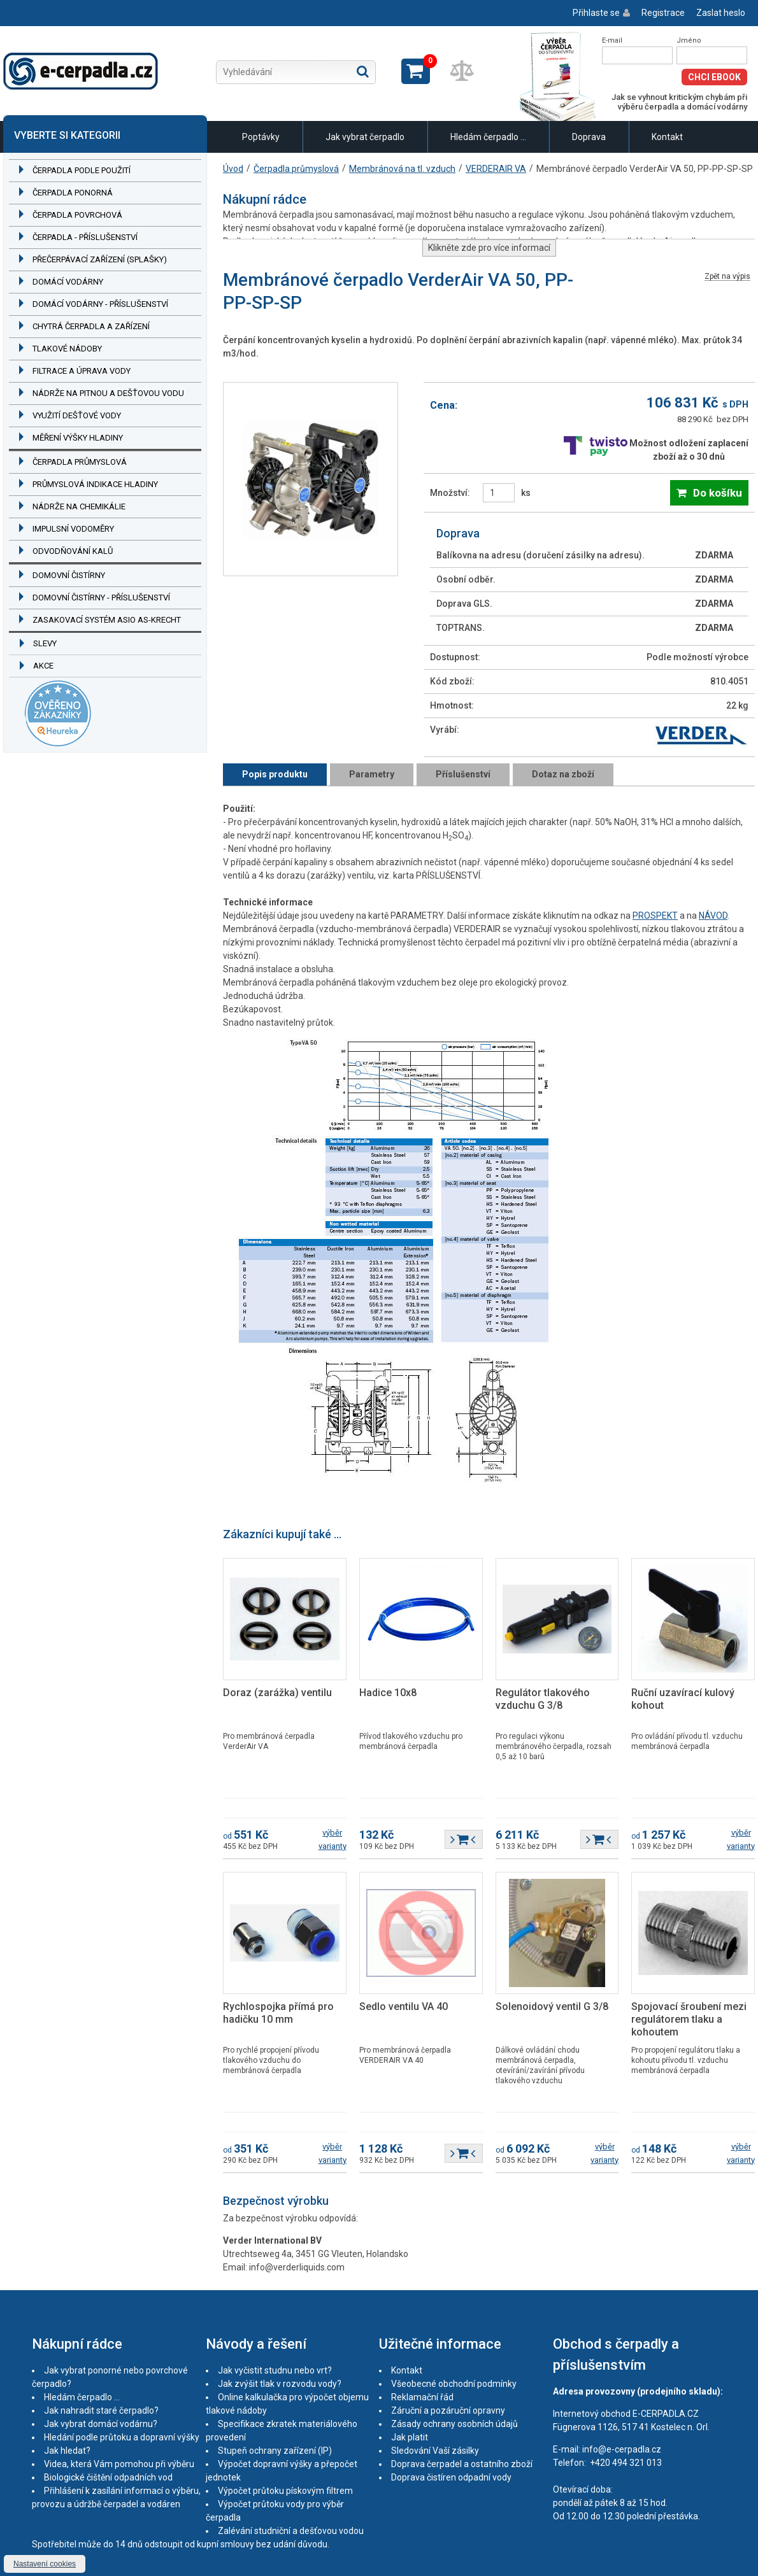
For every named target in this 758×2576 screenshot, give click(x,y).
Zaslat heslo (720, 13)
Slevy (45, 643)
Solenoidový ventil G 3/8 (552, 2006)
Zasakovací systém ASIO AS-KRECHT (106, 620)
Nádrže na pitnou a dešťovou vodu (108, 393)
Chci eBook (714, 77)
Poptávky (261, 137)
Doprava (589, 137)
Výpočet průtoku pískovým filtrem (285, 2491)
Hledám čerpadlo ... (488, 137)
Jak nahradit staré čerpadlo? (101, 2410)
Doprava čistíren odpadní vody (451, 2477)
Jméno (688, 40)
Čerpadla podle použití (81, 170)
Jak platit (409, 2437)
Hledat (362, 71)
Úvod (233, 169)
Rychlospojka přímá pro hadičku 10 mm (278, 2012)
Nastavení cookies (44, 2563)
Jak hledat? (67, 2450)
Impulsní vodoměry (73, 529)
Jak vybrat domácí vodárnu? (100, 2424)
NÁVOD (713, 915)
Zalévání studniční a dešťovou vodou (291, 2531)
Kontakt (667, 137)
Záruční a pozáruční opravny (448, 2410)
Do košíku (717, 492)
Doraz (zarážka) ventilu (277, 1693)
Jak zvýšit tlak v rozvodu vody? (279, 2384)
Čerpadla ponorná (72, 192)
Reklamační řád (422, 2397)
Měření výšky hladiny (77, 437)
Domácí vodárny (67, 282)
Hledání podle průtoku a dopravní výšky (121, 2437)
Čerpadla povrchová (77, 215)
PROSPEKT (655, 915)
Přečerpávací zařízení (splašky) (99, 259)
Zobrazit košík (415, 71)
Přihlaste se (596, 13)
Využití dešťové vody (76, 415)
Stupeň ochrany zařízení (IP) (275, 2450)
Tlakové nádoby (67, 348)
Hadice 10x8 (388, 1693)
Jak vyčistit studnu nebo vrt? (275, 2370)
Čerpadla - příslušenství (85, 237)
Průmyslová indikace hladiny (95, 484)
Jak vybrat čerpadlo (364, 137)
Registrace (663, 13)
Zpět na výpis (727, 276)
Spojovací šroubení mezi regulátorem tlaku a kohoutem (689, 2019)
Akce (43, 665)
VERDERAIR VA (496, 169)
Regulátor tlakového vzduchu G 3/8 (543, 1699)
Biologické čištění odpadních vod (108, 2477)
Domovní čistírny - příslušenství (101, 597)
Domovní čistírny (68, 575)
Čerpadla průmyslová (79, 462)
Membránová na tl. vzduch (402, 169)
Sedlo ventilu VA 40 (403, 2006)
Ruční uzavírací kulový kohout (682, 1699)
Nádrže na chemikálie (78, 506)
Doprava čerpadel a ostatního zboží (462, 2464)
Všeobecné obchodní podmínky (454, 2384)
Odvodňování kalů (72, 551)
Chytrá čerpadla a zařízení (91, 326)
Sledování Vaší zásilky (435, 2450)
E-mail (612, 40)
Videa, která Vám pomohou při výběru (119, 2464)
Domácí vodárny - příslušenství (100, 304)
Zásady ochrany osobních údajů (454, 2424)
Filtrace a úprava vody (81, 371)
